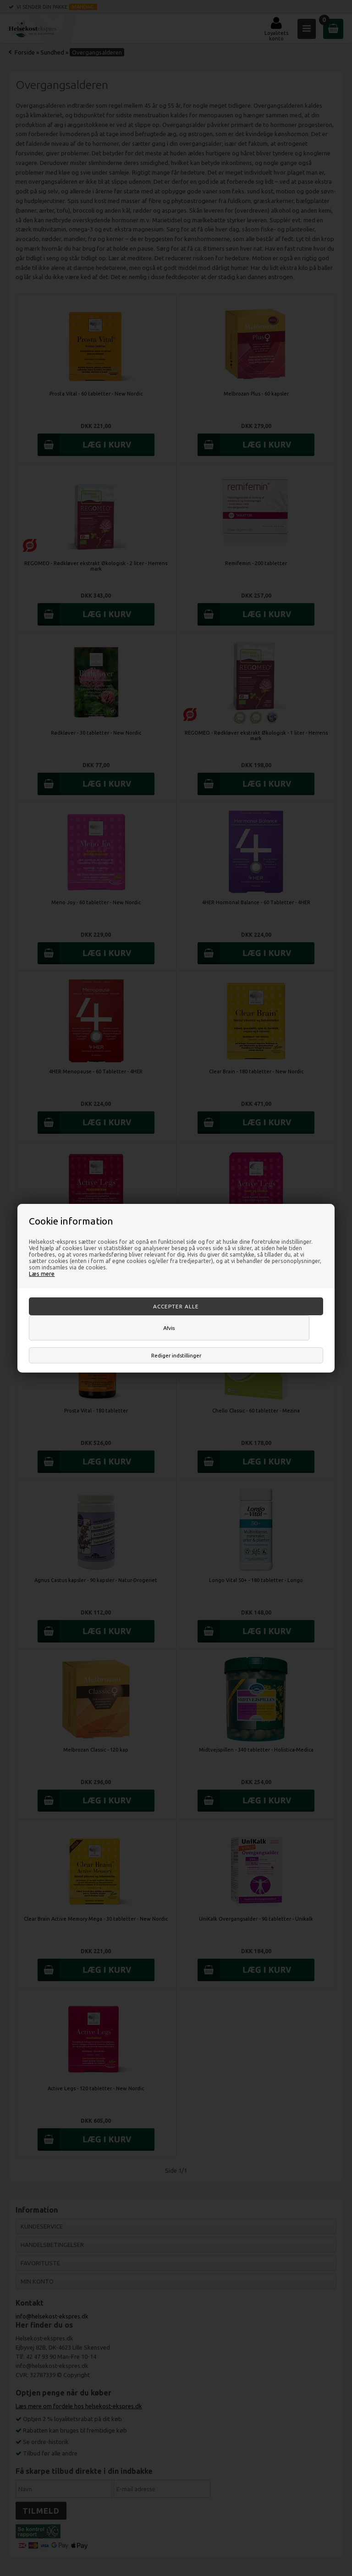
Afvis (169, 1328)
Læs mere (42, 1273)
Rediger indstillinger (176, 1355)
